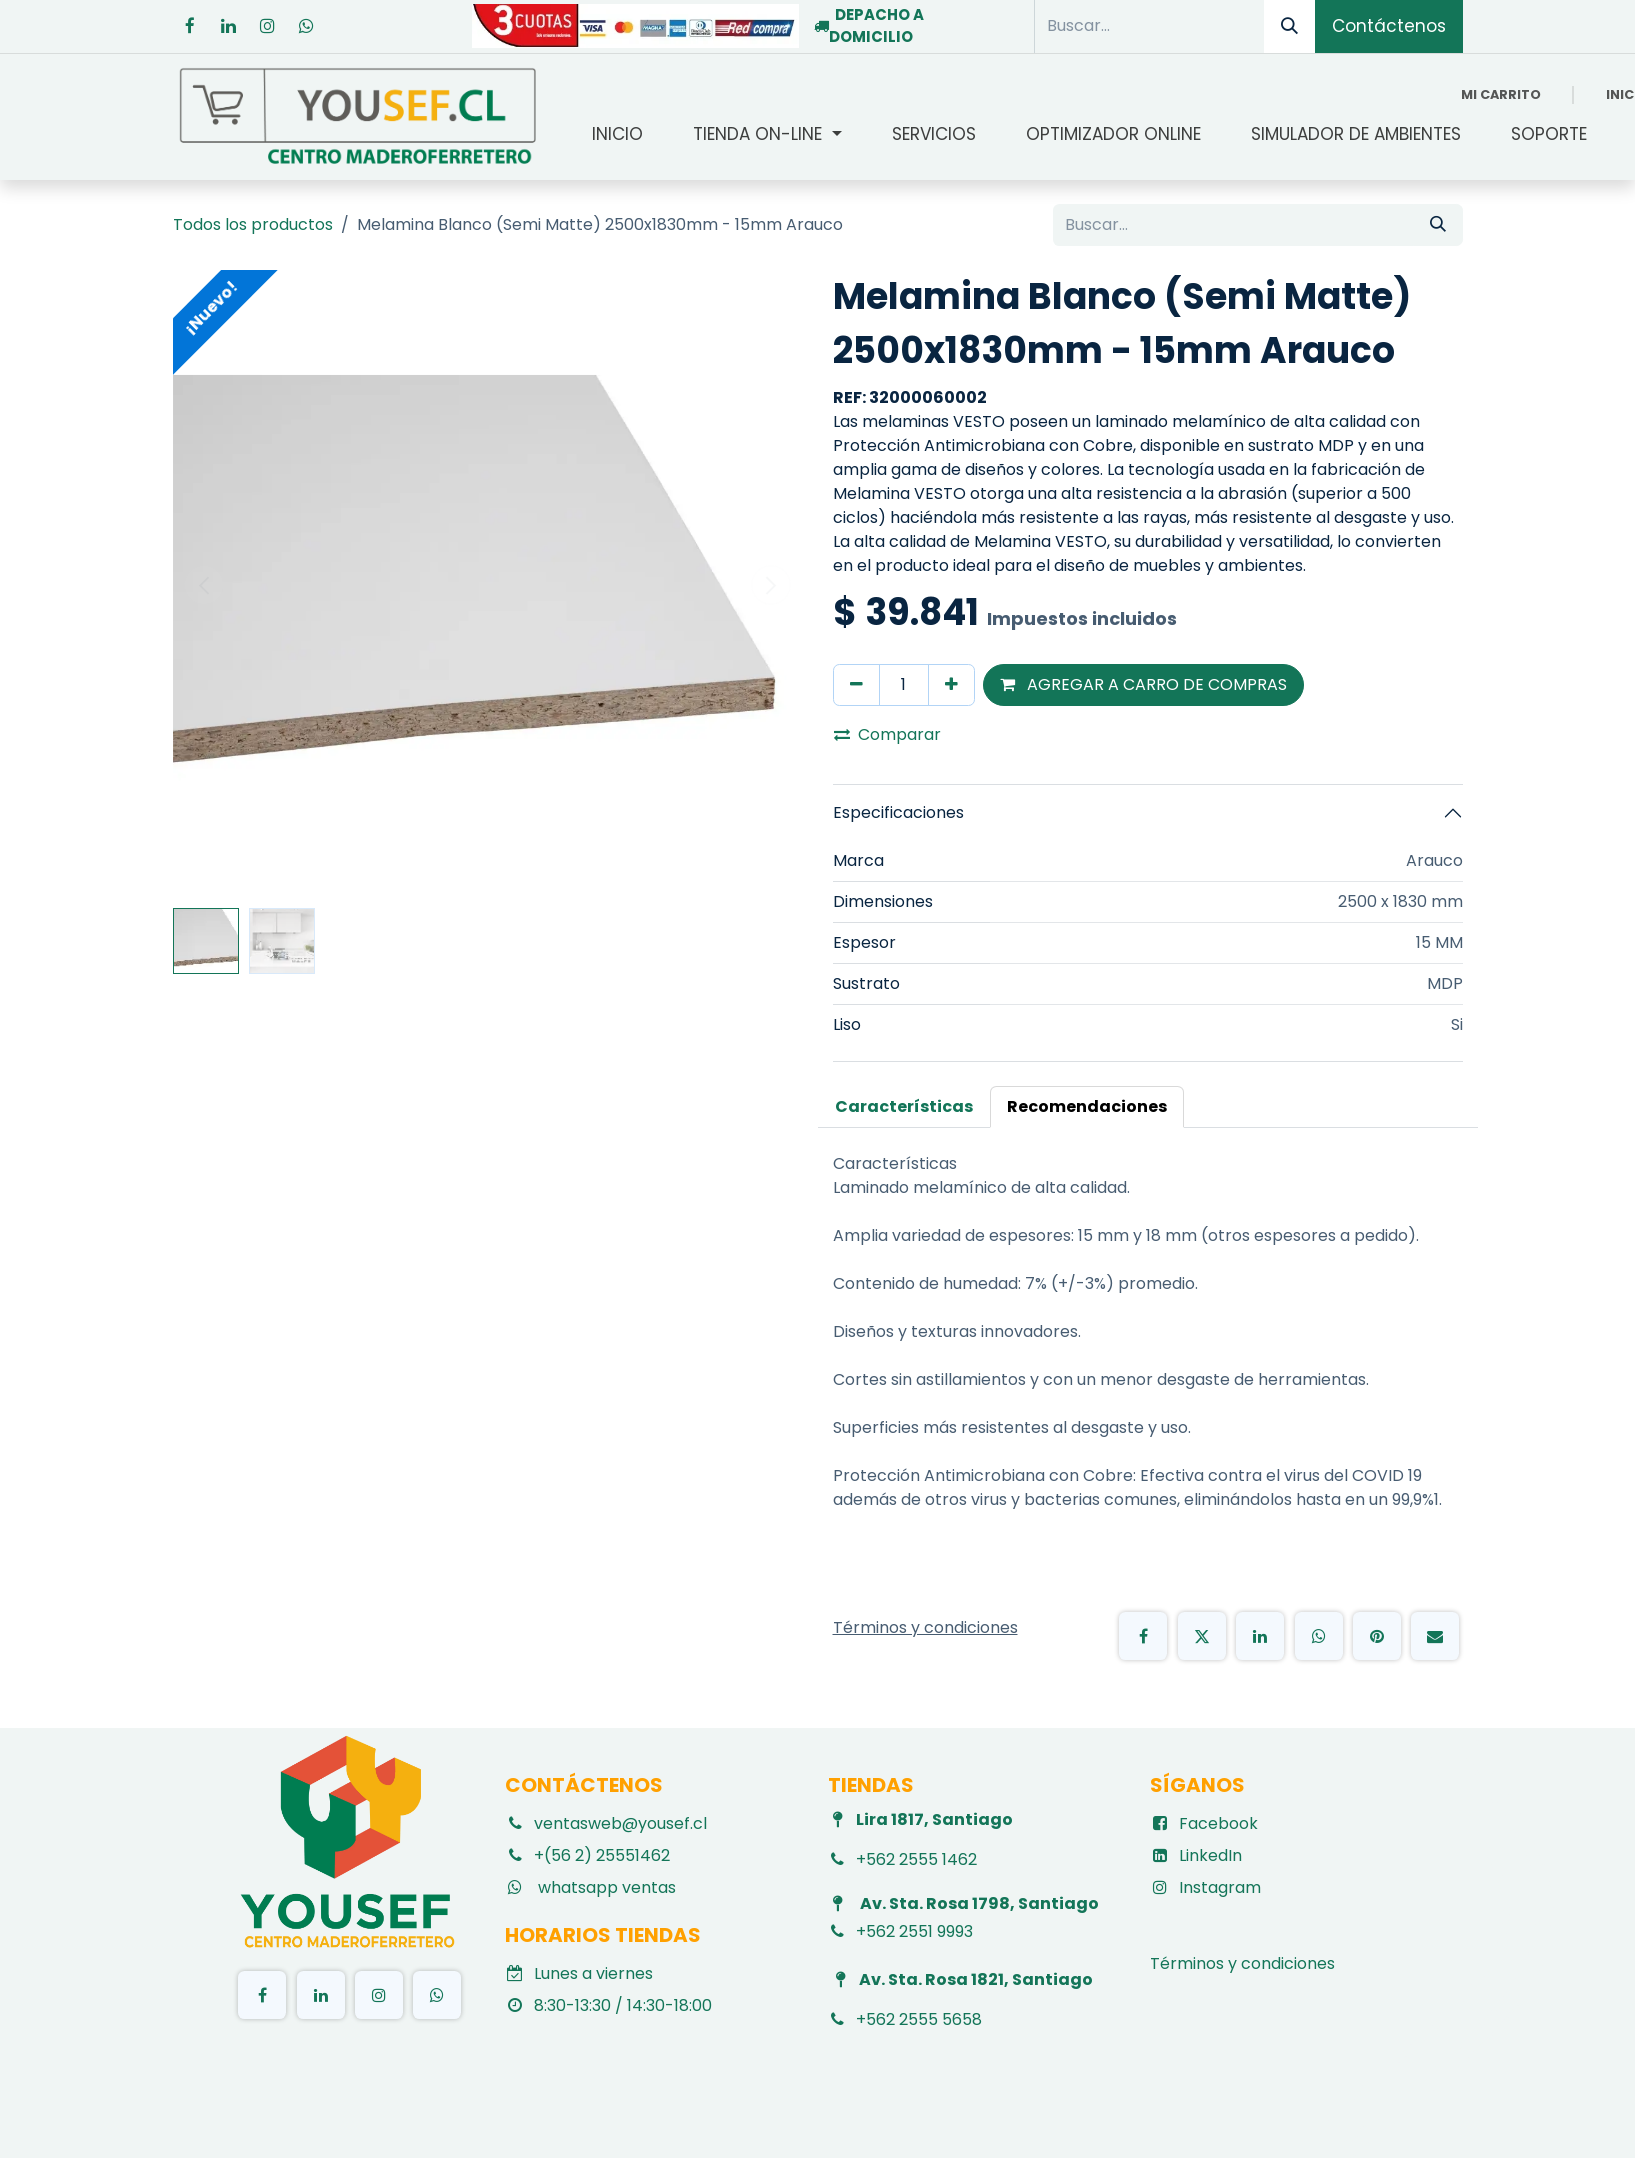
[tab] (904, 1107)
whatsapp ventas (605, 1887)
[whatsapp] (307, 26)
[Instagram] (268, 26)
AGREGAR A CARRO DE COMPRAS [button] (1143, 684)
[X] (1202, 1636)
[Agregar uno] (951, 685)
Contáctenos (1389, 26)
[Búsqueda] (1289, 26)
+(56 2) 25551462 (602, 1855)
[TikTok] (437, 1995)
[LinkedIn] (229, 26)
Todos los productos (253, 224)
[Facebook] (190, 26)
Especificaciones (898, 812)
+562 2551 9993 (914, 1931)
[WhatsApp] (1319, 1636)
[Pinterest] (1377, 1636)
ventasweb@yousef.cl (620, 1823)
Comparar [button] (887, 734)
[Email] (1435, 1636)
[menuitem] (617, 135)
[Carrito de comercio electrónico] (1501, 94)
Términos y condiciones (1244, 1963)
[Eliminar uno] (856, 685)
